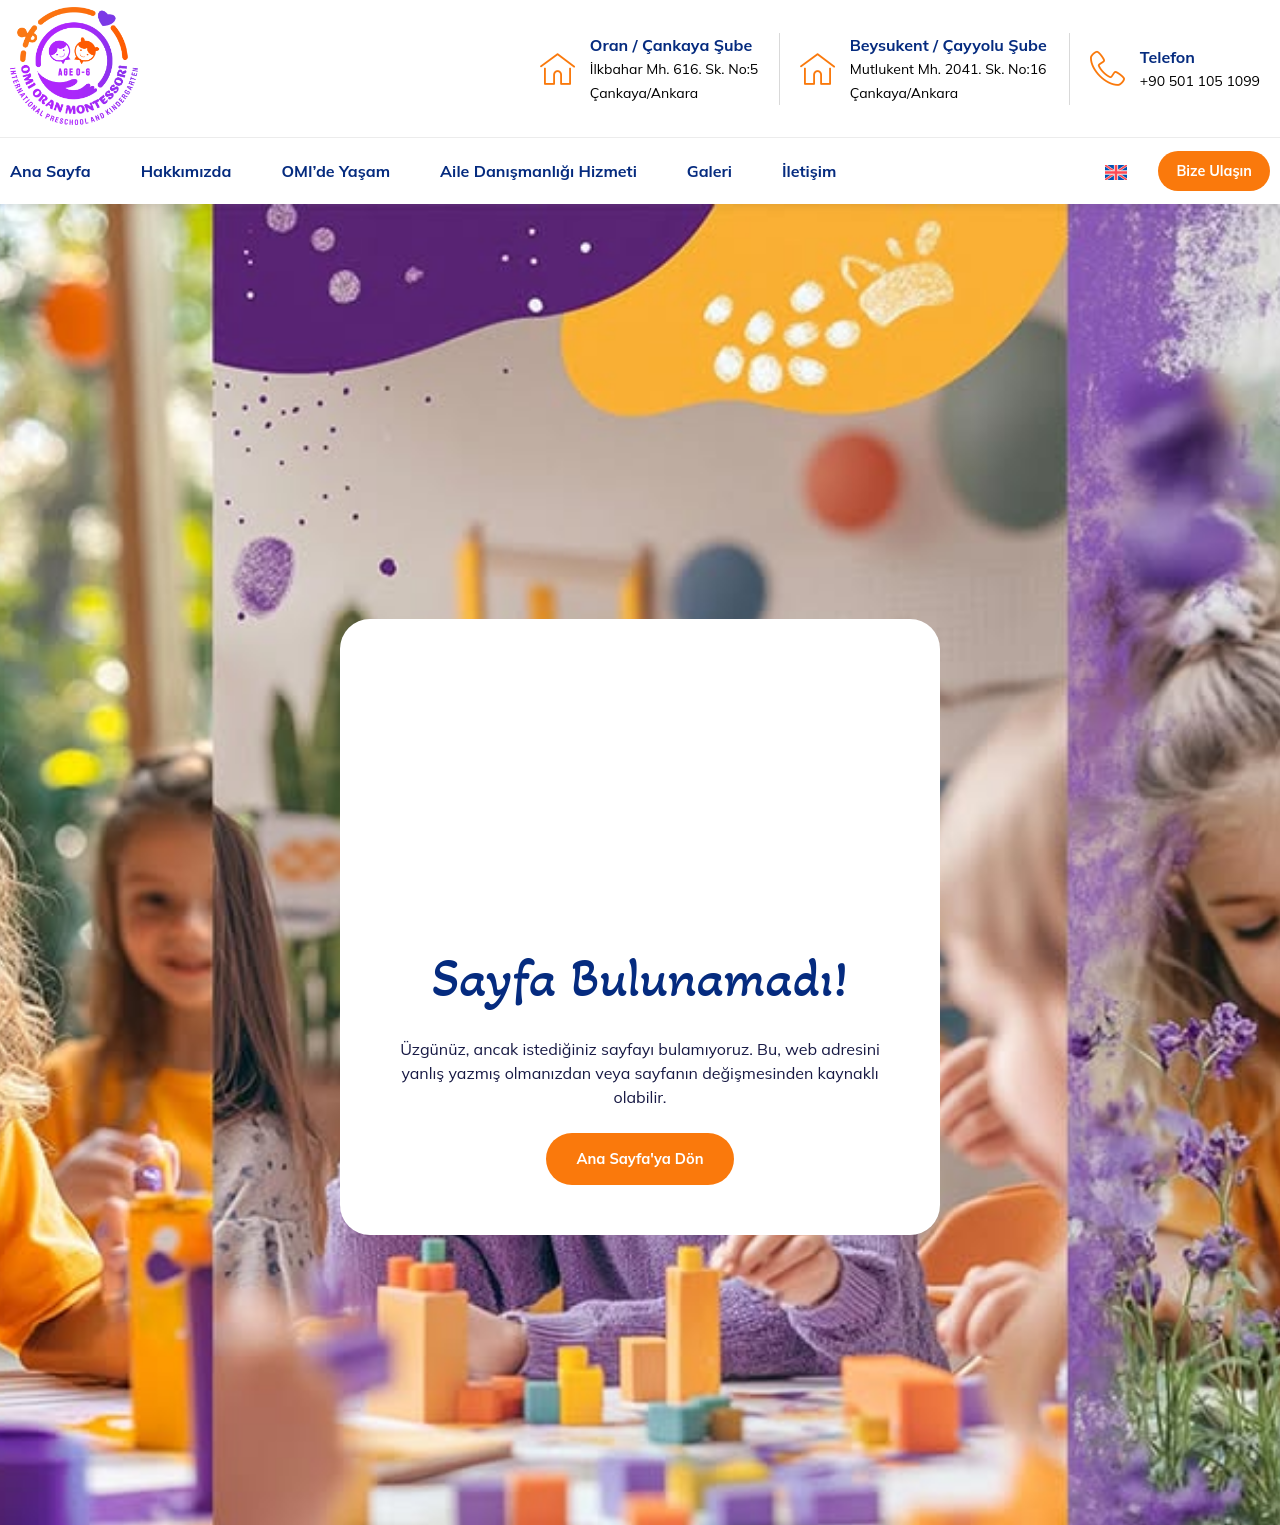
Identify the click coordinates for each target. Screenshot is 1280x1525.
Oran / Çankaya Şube (671, 45)
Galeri (709, 172)
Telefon (1167, 57)
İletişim (809, 172)
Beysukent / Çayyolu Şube (948, 45)
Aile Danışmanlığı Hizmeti (538, 172)
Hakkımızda (186, 172)
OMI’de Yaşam (335, 172)
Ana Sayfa (50, 172)
